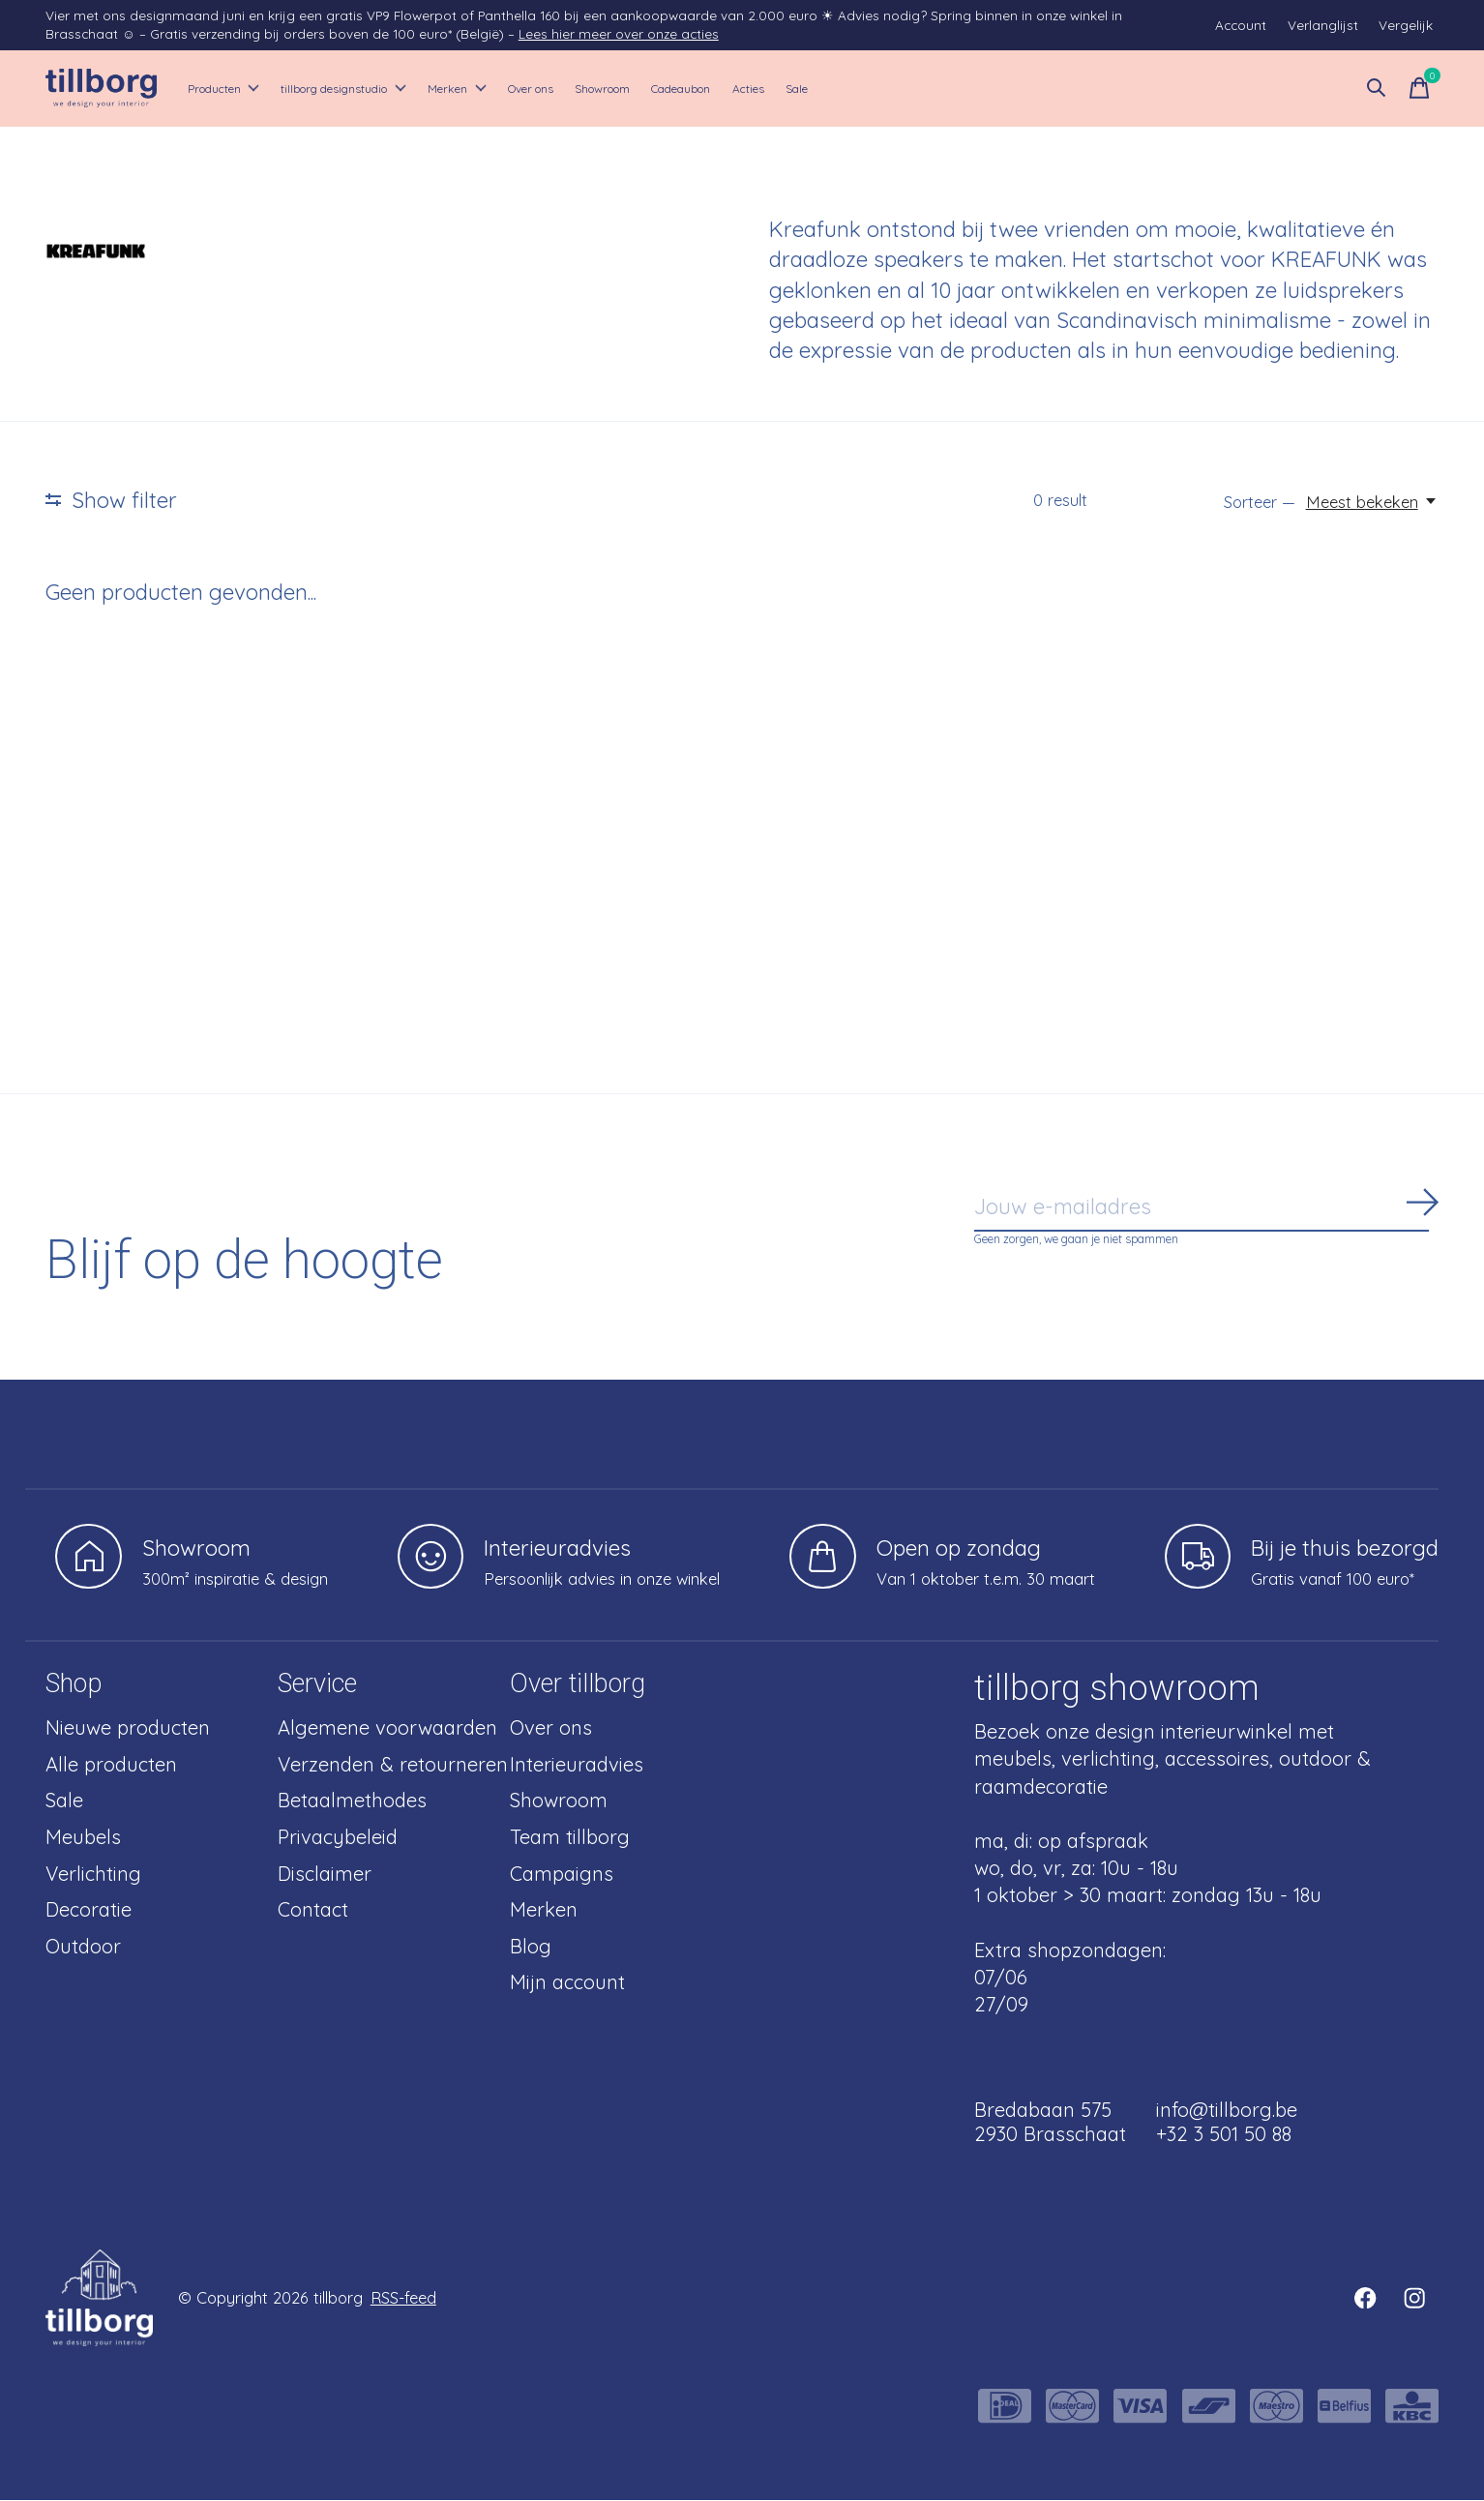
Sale (1026, 88)
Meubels (83, 1838)
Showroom (752, 88)
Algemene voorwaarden (387, 1728)
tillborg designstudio (400, 88)
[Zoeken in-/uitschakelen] (1376, 89)
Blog (530, 1947)
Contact (313, 1910)
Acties (958, 88)
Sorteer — (1259, 502)
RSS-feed (403, 2298)
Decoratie (88, 1910)
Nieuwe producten (127, 1728)
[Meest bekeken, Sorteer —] (1372, 502)
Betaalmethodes (352, 1801)
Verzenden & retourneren (393, 1765)
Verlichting (93, 1874)
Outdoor (83, 1947)
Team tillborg (570, 1838)
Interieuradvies (576, 1765)
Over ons (649, 88)
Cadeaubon (863, 88)
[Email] (1206, 1208)
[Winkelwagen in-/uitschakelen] (1419, 89)
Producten (239, 88)
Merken (549, 88)
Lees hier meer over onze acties (619, 33)
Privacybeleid (338, 1838)
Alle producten (111, 1765)
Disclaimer (324, 1874)
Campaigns (561, 1874)
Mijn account (567, 1983)
